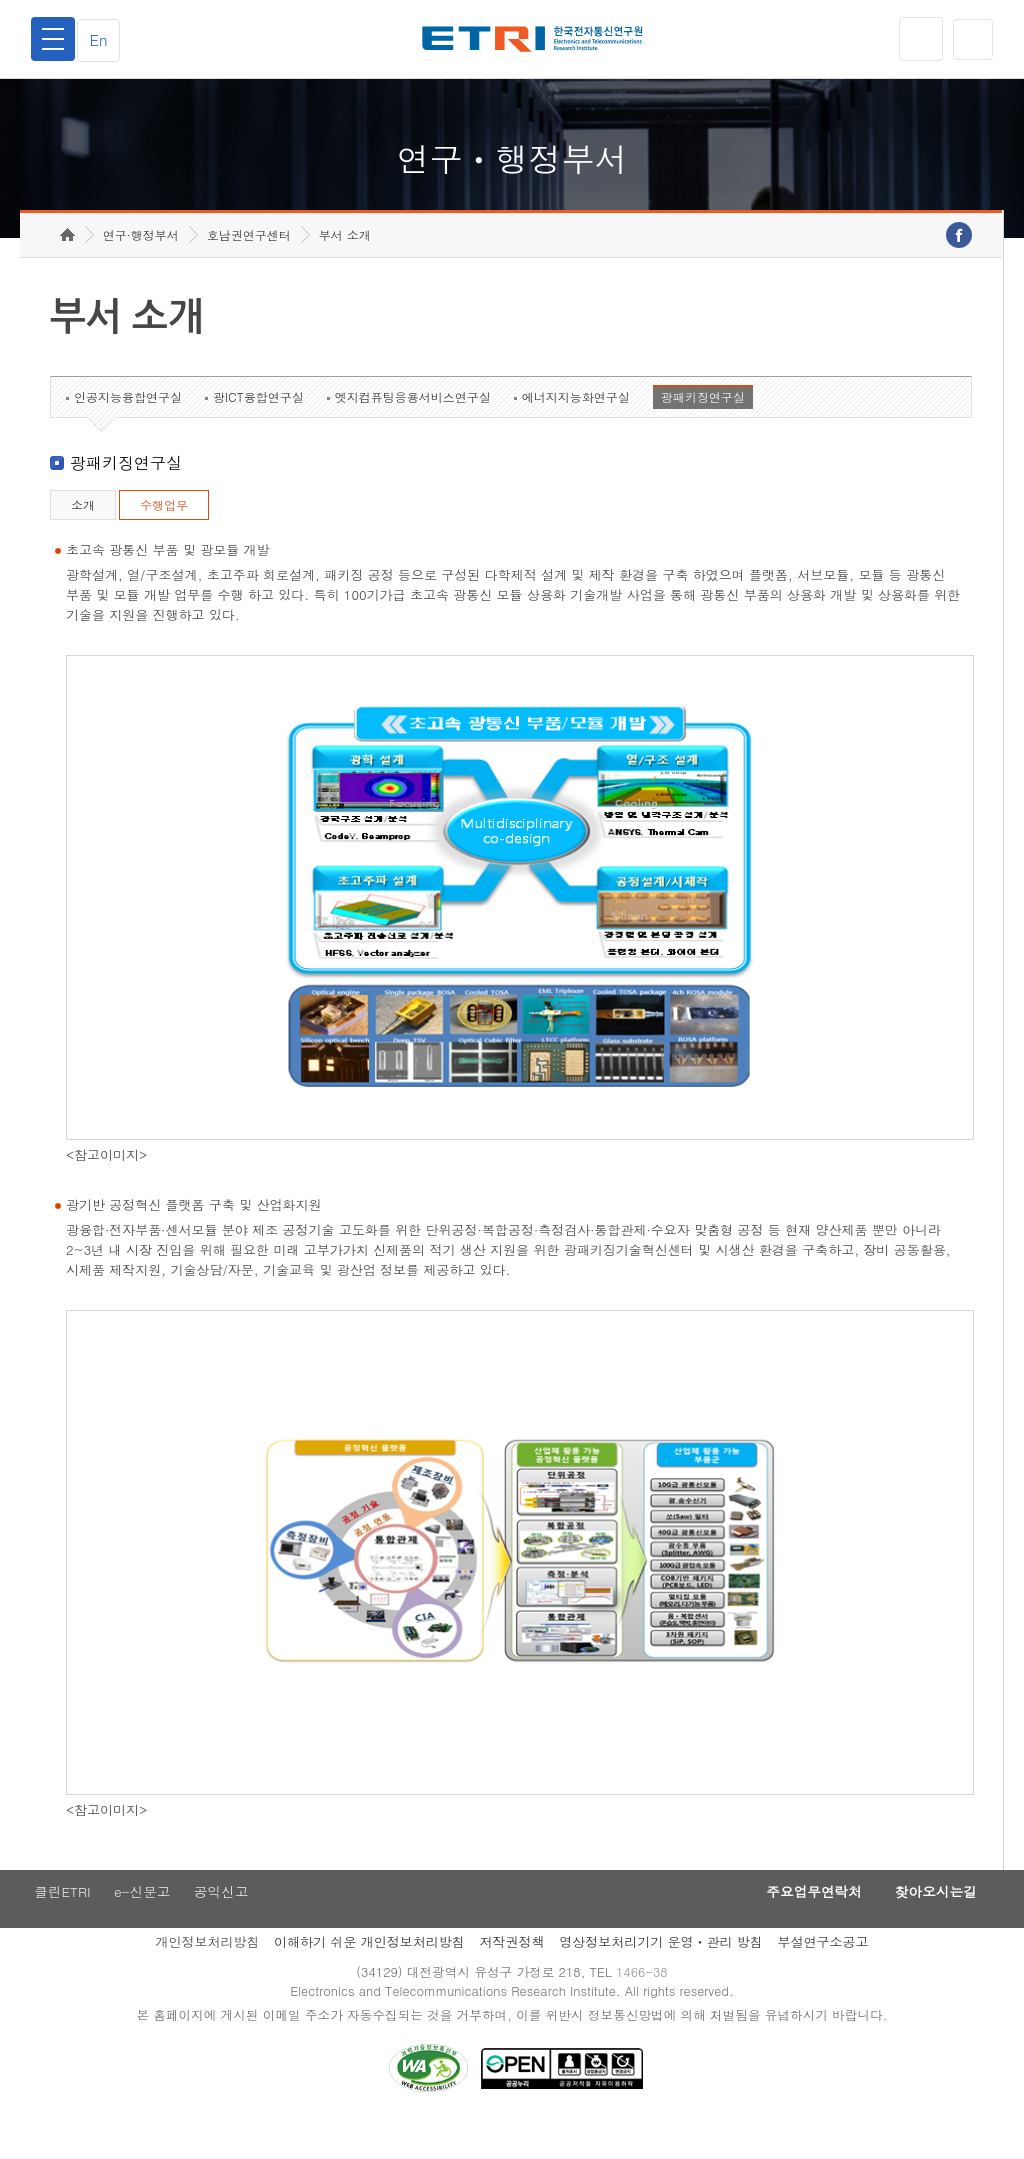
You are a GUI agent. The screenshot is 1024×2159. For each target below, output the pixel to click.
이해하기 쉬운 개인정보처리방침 (369, 1974)
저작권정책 (511, 1974)
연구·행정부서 (141, 265)
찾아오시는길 (930, 1924)
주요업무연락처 (798, 1924)
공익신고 (225, 1924)
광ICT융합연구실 (258, 427)
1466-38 (645, 2005)
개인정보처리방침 (207, 1974)
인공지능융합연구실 (128, 427)
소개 (83, 535)
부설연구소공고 (823, 1974)
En (104, 39)
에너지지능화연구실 (576, 427)
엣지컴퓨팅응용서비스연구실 (413, 427)
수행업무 (164, 535)
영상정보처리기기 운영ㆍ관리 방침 (661, 1974)
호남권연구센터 (249, 265)
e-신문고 (143, 1924)
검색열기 (971, 39)
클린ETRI (60, 1924)
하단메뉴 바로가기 (0, 0)
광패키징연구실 (703, 427)
